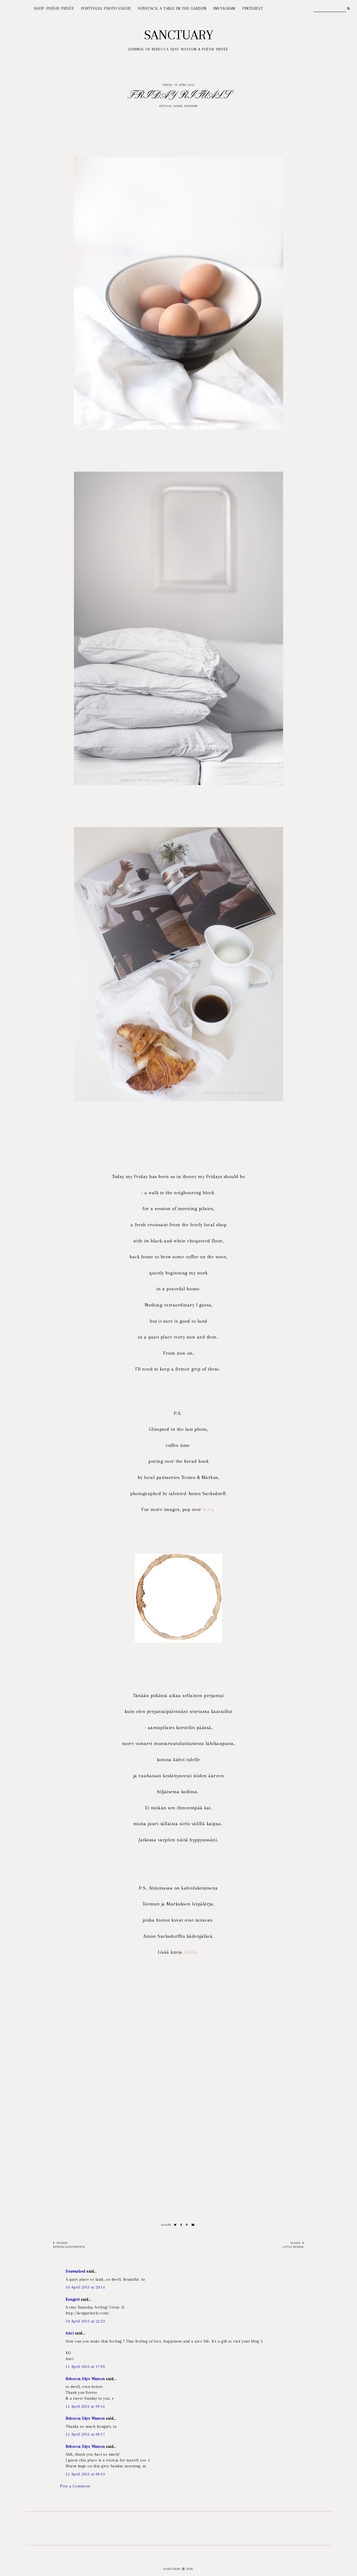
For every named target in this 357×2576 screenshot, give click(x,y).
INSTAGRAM (224, 8)
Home (178, 106)
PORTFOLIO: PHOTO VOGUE (106, 8)
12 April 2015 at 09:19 (85, 2474)
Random (191, 106)
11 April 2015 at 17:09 (85, 2366)
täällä (190, 1952)
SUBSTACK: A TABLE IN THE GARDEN (172, 8)
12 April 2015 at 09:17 (85, 2434)
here (208, 1509)
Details (165, 106)
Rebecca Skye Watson (85, 2379)
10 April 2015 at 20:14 (85, 2287)
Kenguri (73, 2299)
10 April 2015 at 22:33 (85, 2321)
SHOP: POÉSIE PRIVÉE (54, 8)
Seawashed (75, 2271)
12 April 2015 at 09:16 (85, 2406)
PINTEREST (252, 8)
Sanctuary (178, 34)
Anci (70, 2333)
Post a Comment (75, 2486)
